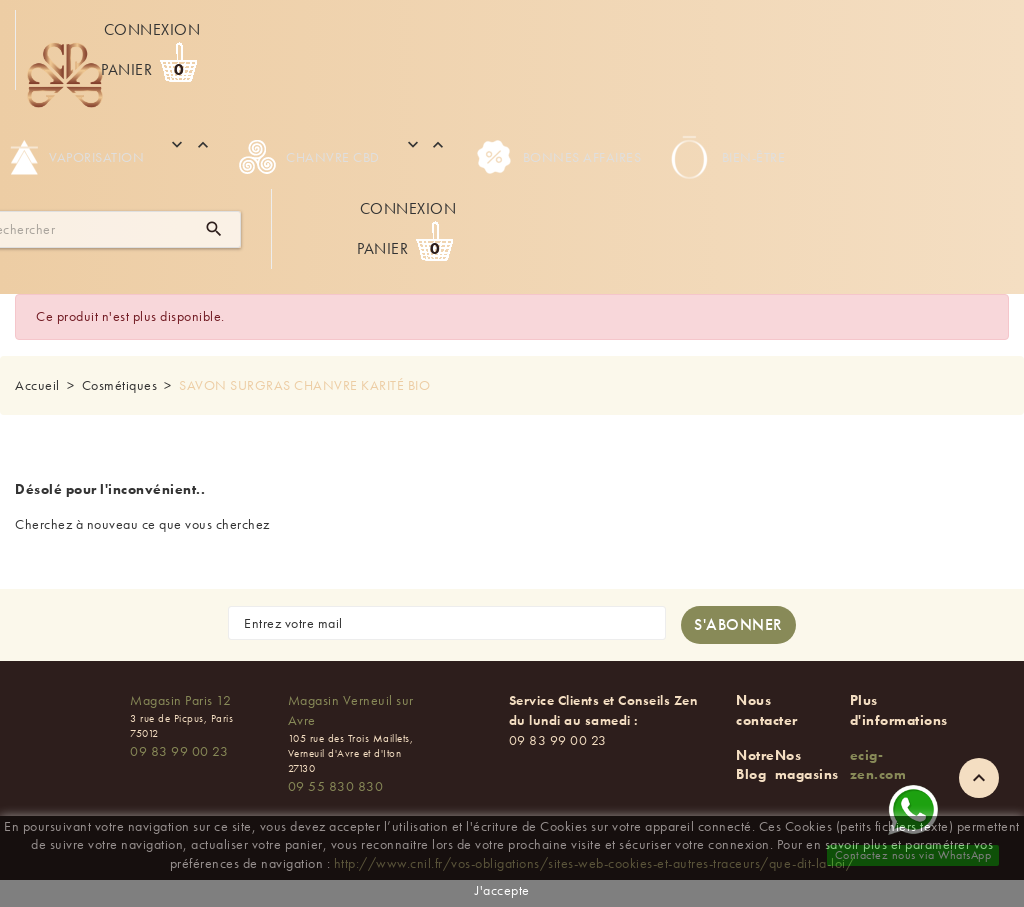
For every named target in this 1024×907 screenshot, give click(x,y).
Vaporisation (77, 157)
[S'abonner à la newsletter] (738, 625)
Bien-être (725, 157)
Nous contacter (767, 710)
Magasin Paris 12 (180, 700)
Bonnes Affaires (558, 157)
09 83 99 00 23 (179, 751)
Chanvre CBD (309, 157)
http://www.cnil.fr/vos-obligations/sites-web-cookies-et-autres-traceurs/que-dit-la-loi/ (594, 863)
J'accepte (502, 890)
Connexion (152, 29)
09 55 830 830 (336, 786)
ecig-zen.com (878, 765)
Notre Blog (755, 765)
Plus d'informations (899, 710)
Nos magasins (807, 765)
